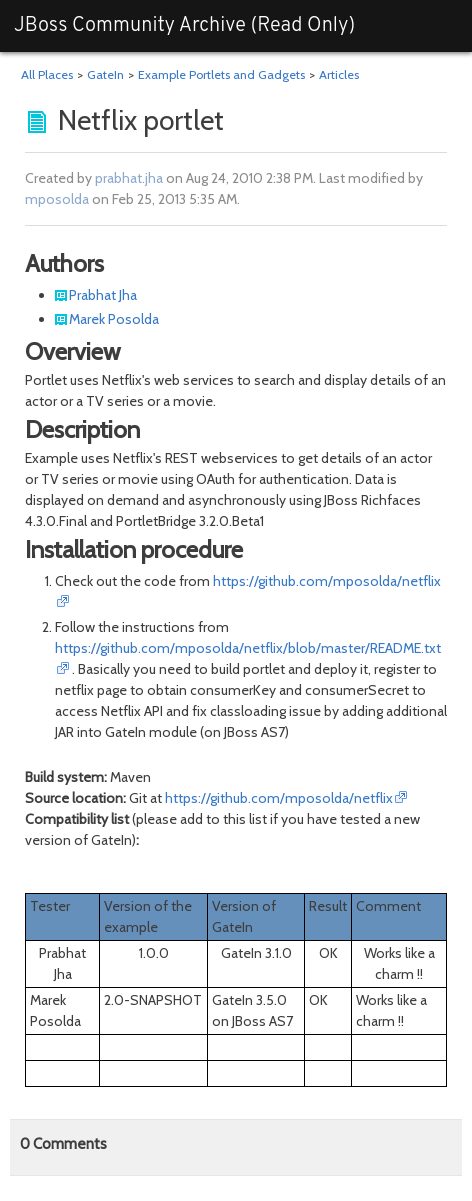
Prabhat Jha (103, 295)
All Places (47, 74)
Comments (63, 1144)
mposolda (57, 199)
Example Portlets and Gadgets (221, 74)
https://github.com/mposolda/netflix (279, 798)
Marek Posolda (114, 319)
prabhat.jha (129, 178)
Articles (339, 74)
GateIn (105, 74)
